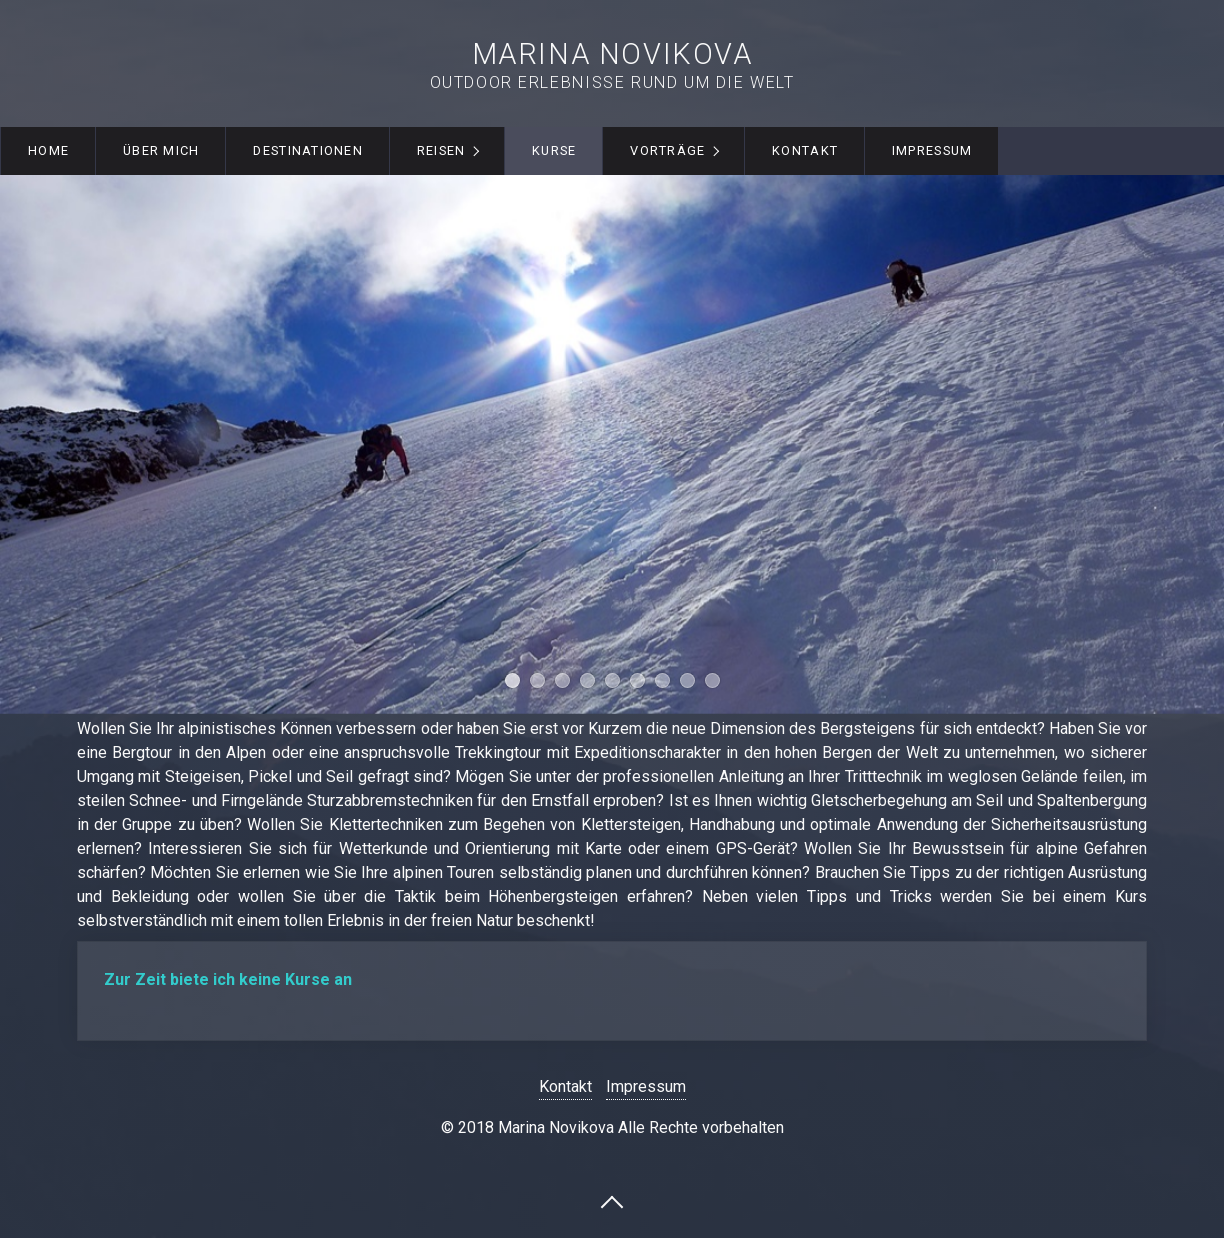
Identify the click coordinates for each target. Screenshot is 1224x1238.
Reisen (441, 150)
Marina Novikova (612, 54)
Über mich (161, 150)
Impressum (932, 150)
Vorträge (667, 150)
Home (48, 150)
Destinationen (308, 150)
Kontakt (805, 150)
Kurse (554, 150)
